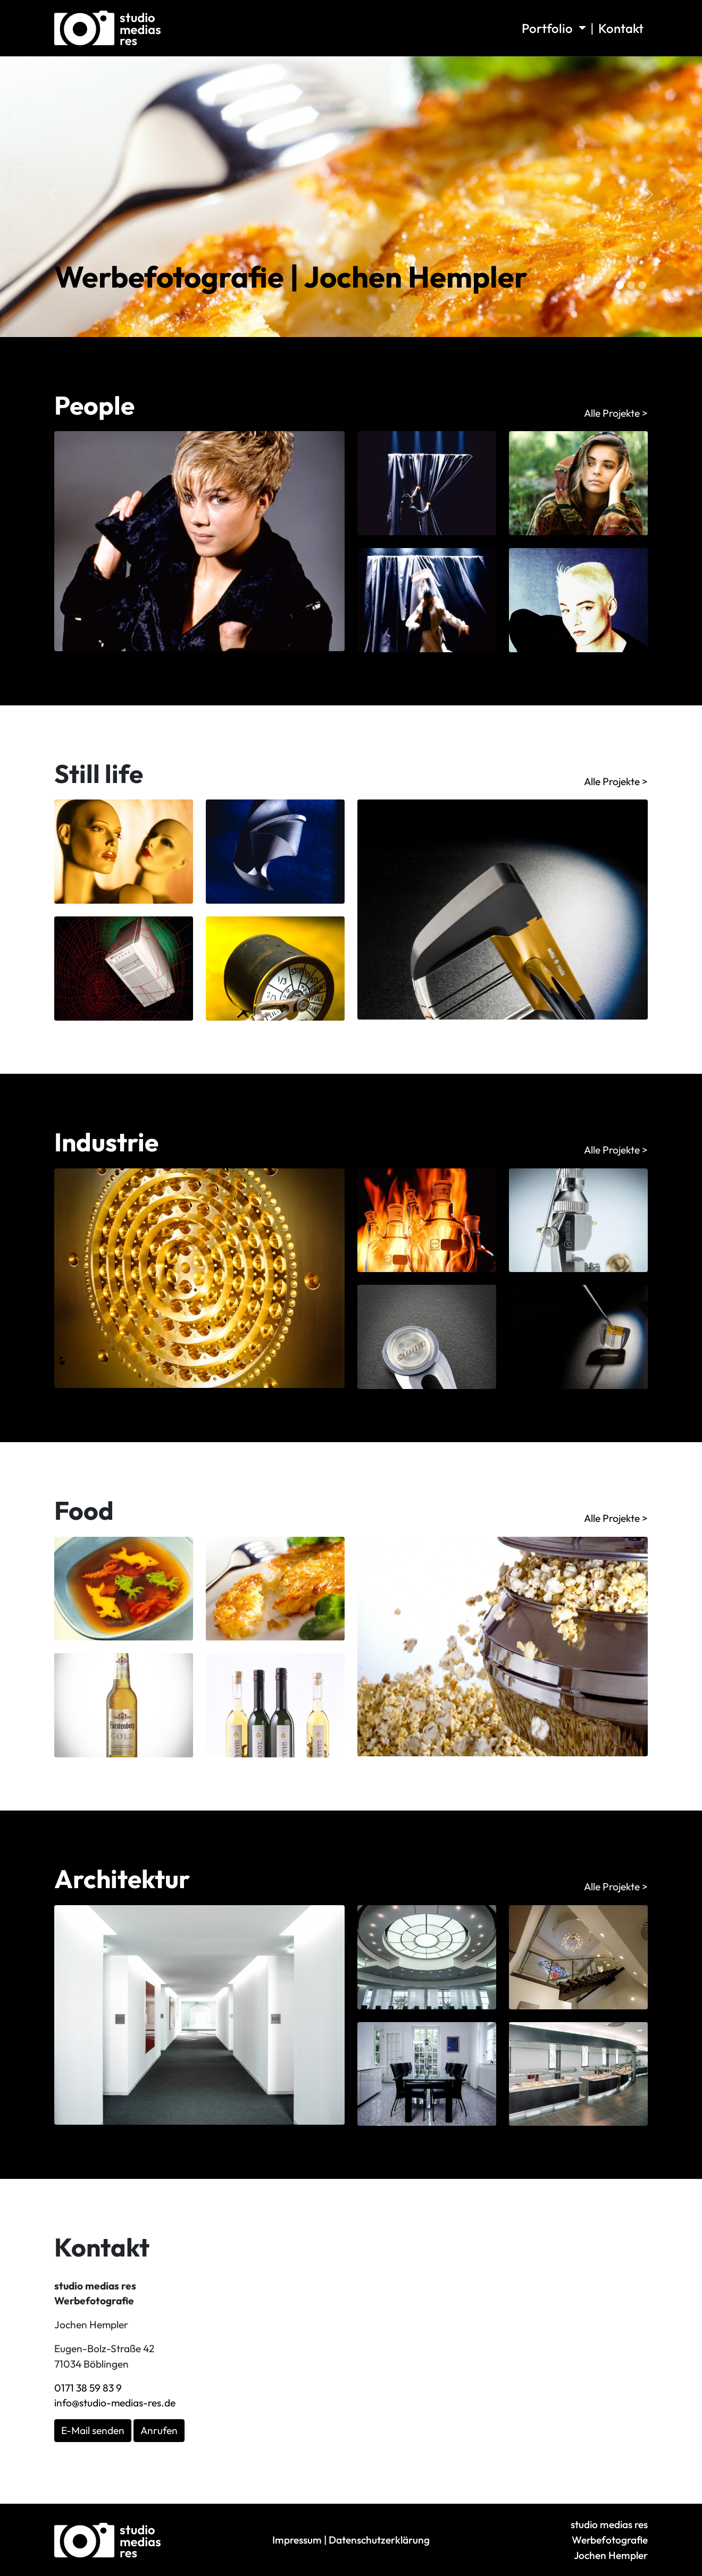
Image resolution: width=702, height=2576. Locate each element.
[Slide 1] (631, 285)
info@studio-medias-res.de (115, 2402)
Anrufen (159, 2430)
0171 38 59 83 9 (88, 2387)
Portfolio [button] (548, 28)
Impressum (297, 2539)
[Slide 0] (620, 285)
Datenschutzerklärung (379, 2539)
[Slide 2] (642, 285)
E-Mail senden (92, 2430)
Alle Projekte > (616, 413)
